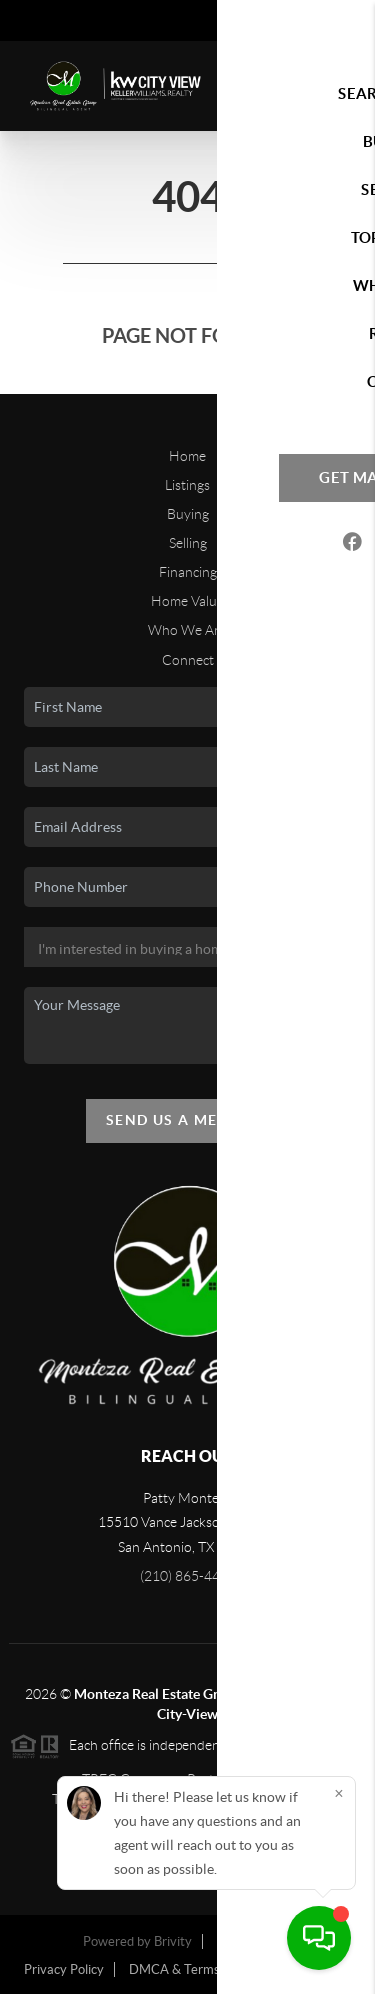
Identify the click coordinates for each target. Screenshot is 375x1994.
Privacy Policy (64, 1969)
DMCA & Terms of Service (204, 1969)
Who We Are (187, 630)
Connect (188, 660)
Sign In (297, 21)
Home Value (187, 601)
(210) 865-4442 (188, 1576)
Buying (188, 514)
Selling (188, 543)
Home (187, 456)
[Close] (339, 1793)
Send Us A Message (187, 1120)
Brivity (173, 1941)
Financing (188, 572)
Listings (187, 485)
